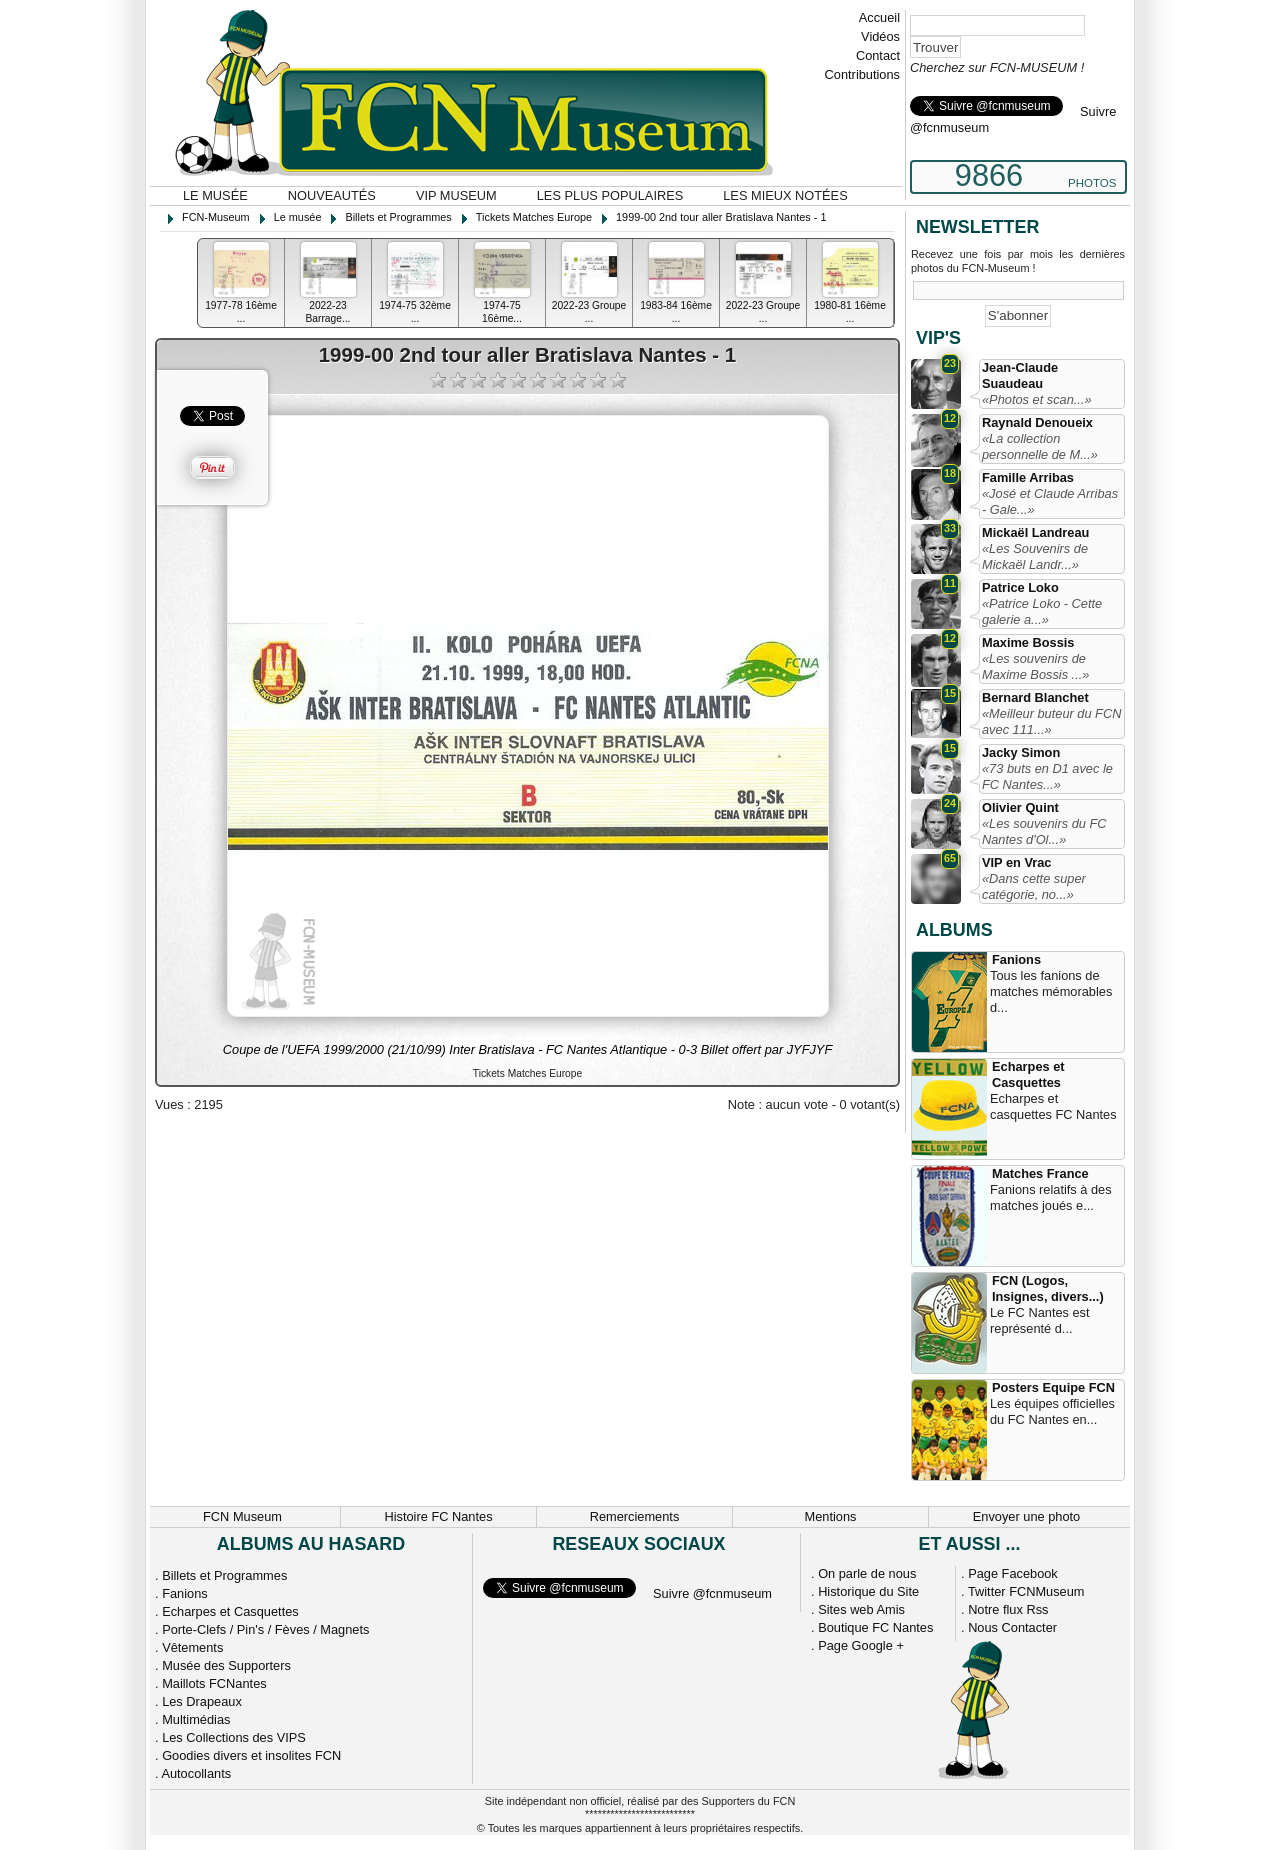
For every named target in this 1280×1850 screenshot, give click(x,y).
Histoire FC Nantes (438, 1516)
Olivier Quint (1020, 807)
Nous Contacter (1012, 1627)
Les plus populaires (610, 195)
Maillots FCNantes (214, 1683)
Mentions (831, 1516)
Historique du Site (868, 1591)
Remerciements (635, 1516)
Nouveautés (332, 195)
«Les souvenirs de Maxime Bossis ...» (1035, 666)
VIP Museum (456, 195)
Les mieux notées (785, 195)
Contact (878, 55)
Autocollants (196, 1773)
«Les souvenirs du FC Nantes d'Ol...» (1044, 831)
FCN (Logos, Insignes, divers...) (1048, 1288)
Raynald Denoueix (1037, 422)
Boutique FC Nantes (875, 1627)
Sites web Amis (861, 1609)
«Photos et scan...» (1037, 399)
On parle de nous (867, 1573)
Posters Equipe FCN (1053, 1387)
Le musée (215, 195)
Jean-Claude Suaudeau (1020, 375)
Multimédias (196, 1719)
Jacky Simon (1021, 752)
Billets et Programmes (224, 1575)
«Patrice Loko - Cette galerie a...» (1042, 611)
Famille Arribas (1028, 477)
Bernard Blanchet (1035, 697)
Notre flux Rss (1008, 1609)
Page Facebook (1013, 1573)
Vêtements (192, 1647)
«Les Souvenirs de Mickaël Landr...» (1035, 556)
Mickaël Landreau (1035, 532)
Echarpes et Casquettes (1028, 1074)
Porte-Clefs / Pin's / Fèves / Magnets (265, 1629)
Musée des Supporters (226, 1665)
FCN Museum (242, 1516)
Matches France (1040, 1173)
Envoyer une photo (1026, 1516)
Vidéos (880, 36)
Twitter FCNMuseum (1026, 1591)
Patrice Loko (1020, 587)
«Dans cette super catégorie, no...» (1034, 886)
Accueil (879, 17)
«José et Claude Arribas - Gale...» (1050, 501)
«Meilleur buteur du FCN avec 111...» (1051, 721)
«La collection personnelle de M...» (1040, 446)
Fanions (1016, 959)
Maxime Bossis (1028, 642)
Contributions (862, 74)
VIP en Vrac (1016, 862)
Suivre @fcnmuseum (712, 1593)
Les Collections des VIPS (234, 1737)
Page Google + (861, 1645)
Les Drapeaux (202, 1701)
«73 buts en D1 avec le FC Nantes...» (1047, 776)
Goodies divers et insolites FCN (251, 1755)
